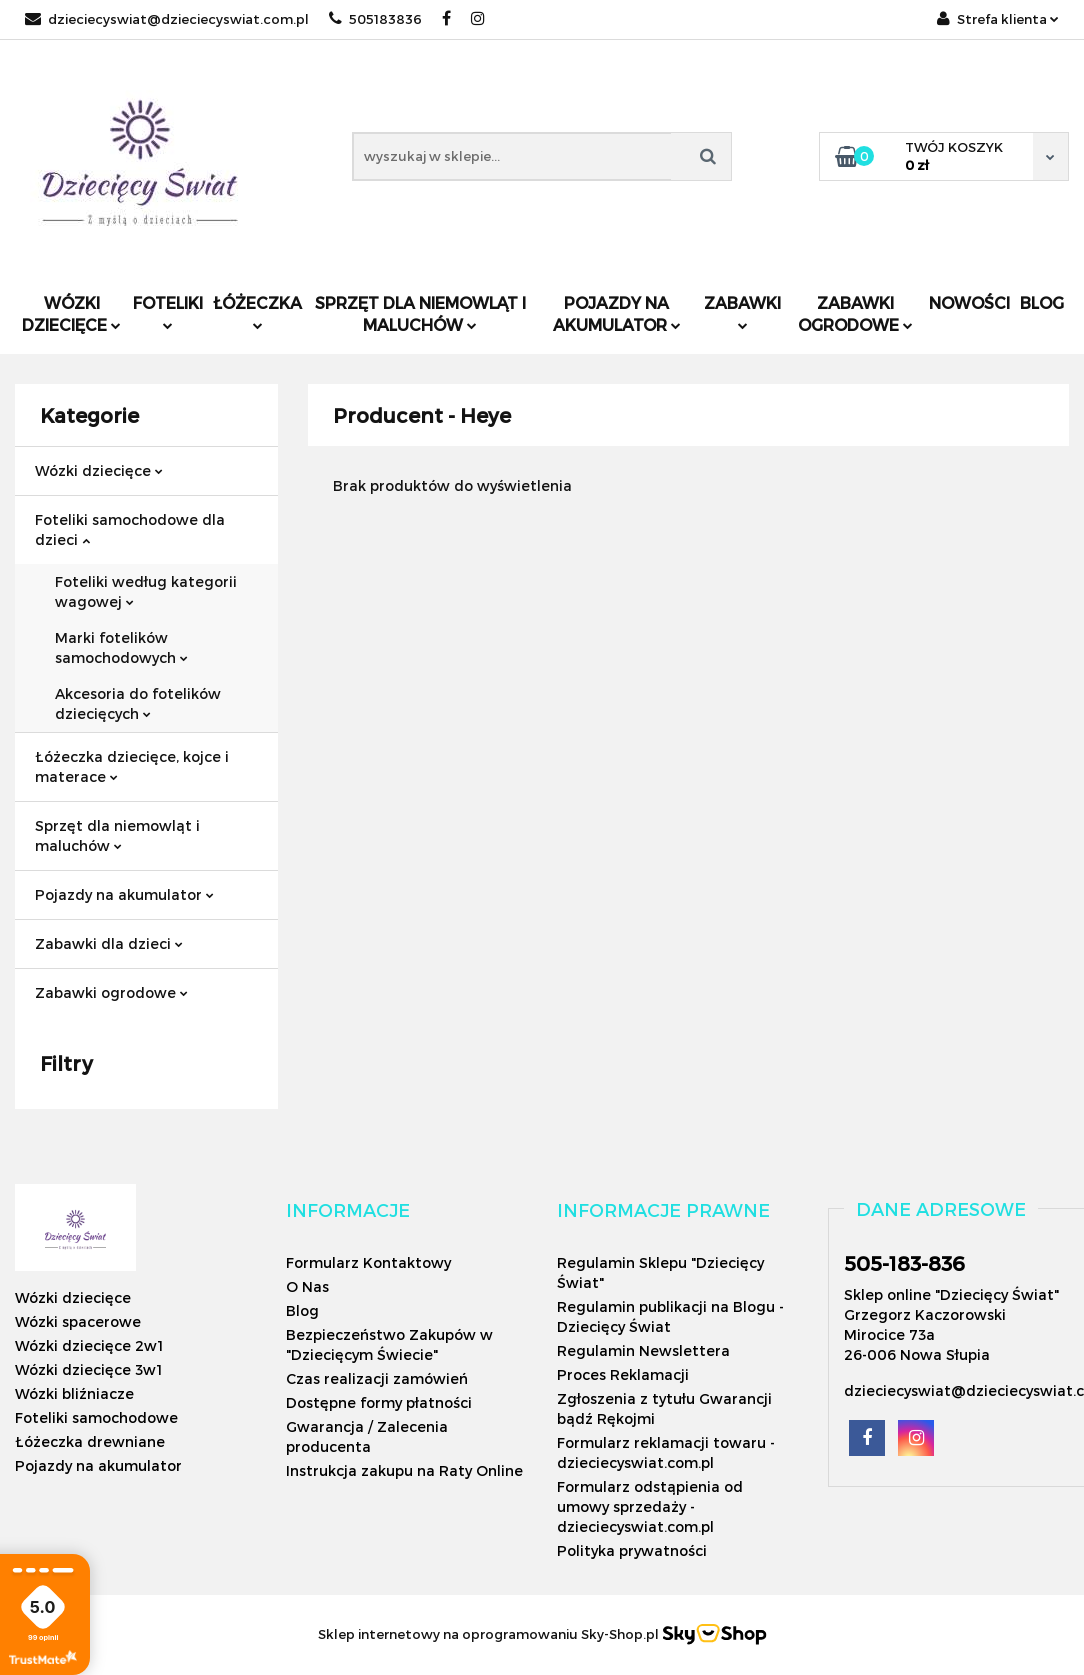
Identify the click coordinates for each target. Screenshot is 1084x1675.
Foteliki (168, 311)
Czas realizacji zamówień (377, 1378)
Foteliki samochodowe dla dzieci (130, 529)
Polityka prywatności (632, 1550)
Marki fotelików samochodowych (121, 647)
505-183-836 (904, 1263)
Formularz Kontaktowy (368, 1262)
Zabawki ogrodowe (855, 313)
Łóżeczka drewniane (90, 1441)
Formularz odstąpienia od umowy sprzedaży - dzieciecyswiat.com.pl (650, 1506)
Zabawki (742, 311)
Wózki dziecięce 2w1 (89, 1345)
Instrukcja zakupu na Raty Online (404, 1470)
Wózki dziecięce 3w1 (88, 1369)
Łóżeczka (257, 311)
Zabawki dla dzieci (109, 943)
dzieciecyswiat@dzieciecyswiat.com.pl (167, 19)
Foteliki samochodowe (96, 1417)
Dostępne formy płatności (379, 1402)
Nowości (969, 302)
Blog (1042, 302)
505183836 (375, 19)
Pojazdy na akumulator (617, 313)
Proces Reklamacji (623, 1374)
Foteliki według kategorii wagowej (146, 591)
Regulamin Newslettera (643, 1350)
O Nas (307, 1286)
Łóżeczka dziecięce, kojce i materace (132, 766)
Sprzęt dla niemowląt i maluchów (420, 313)
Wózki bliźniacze (74, 1393)
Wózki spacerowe (78, 1321)
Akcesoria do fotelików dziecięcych (138, 703)
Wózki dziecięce (71, 313)
